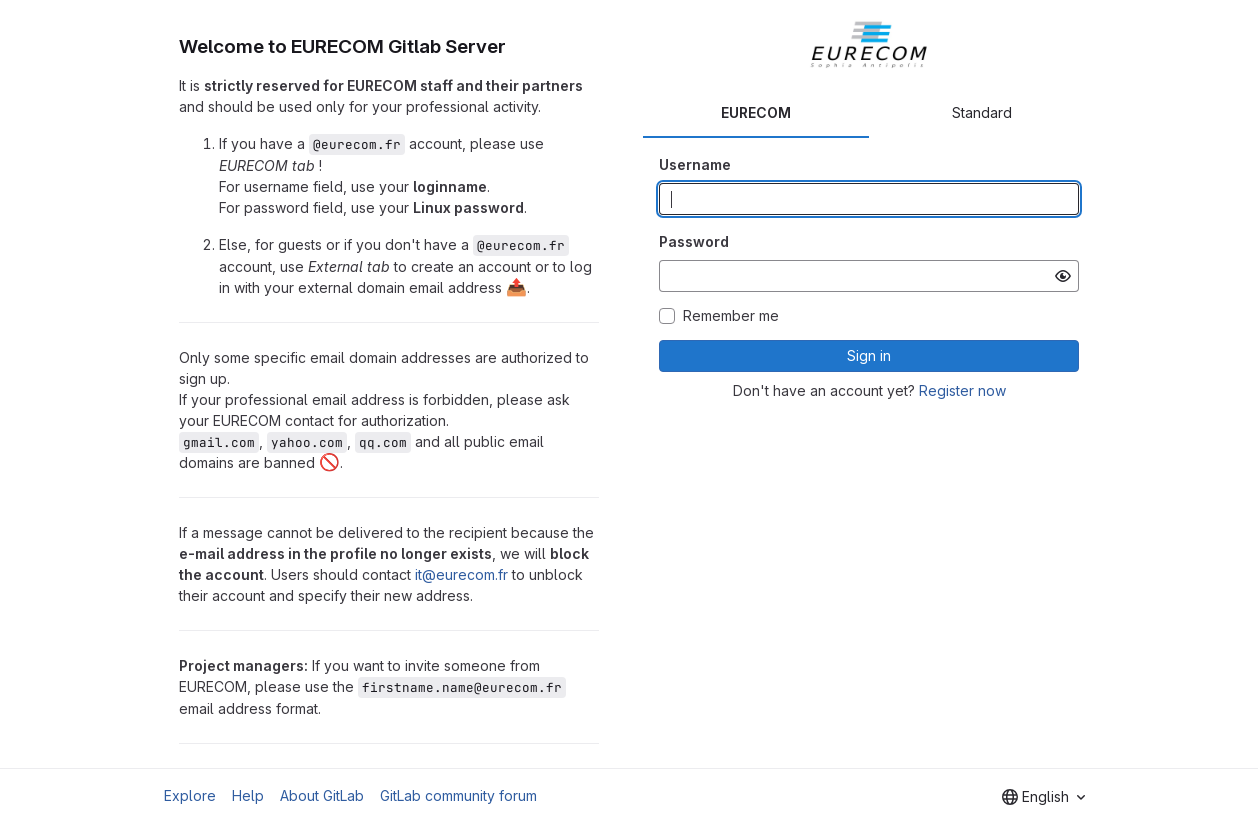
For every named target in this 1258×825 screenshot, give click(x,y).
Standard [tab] (982, 112)
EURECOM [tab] (756, 112)
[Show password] (1063, 276)
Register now (962, 390)
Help (248, 795)
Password (694, 241)
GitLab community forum (458, 795)
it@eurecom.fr (461, 574)
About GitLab (322, 795)
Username (695, 164)
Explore (190, 795)
